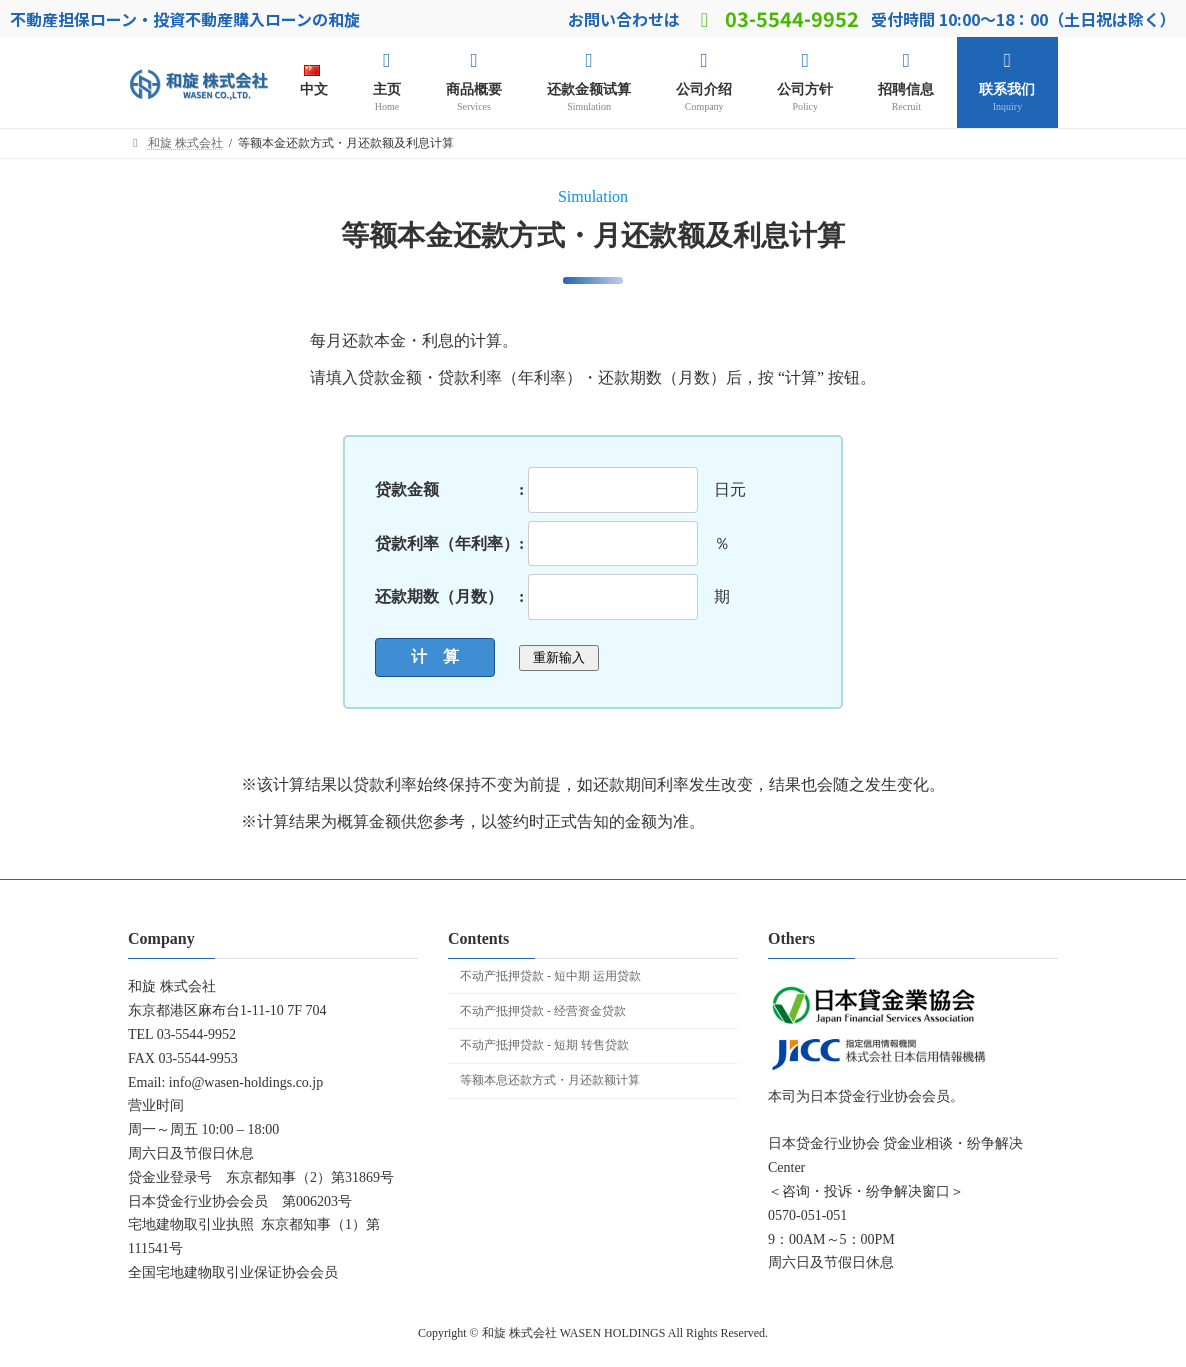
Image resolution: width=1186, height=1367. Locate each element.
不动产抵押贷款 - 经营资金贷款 (543, 1011)
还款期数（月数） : (449, 596)
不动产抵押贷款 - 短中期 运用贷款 (550, 976)
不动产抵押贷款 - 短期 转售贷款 (544, 1045)
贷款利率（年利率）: (449, 542)
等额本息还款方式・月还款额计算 (550, 1080)
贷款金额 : (449, 489)
